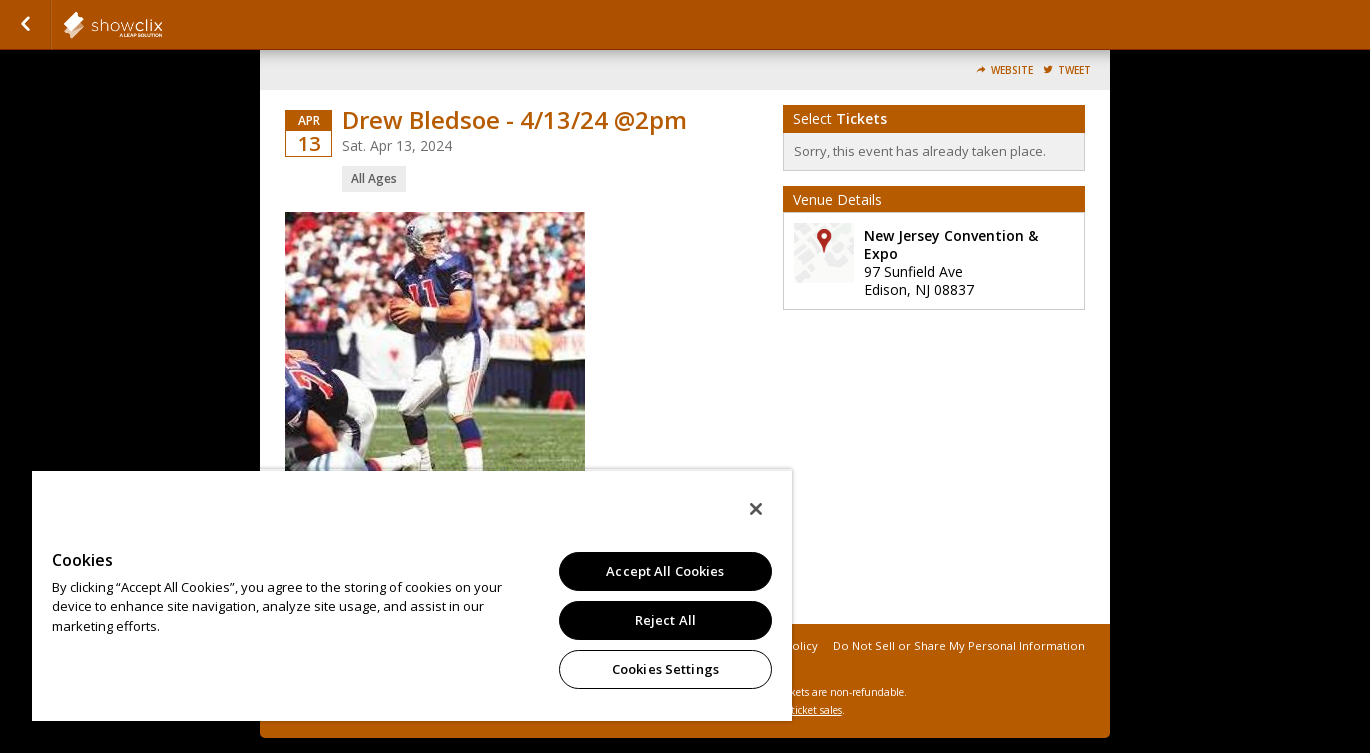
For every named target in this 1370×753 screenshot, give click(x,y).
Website (1012, 70)
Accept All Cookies (665, 571)
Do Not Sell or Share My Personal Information (959, 645)
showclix (162, 25)
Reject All (665, 620)
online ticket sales (800, 710)
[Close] (756, 509)
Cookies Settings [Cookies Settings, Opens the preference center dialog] (665, 669)
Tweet (1074, 70)
